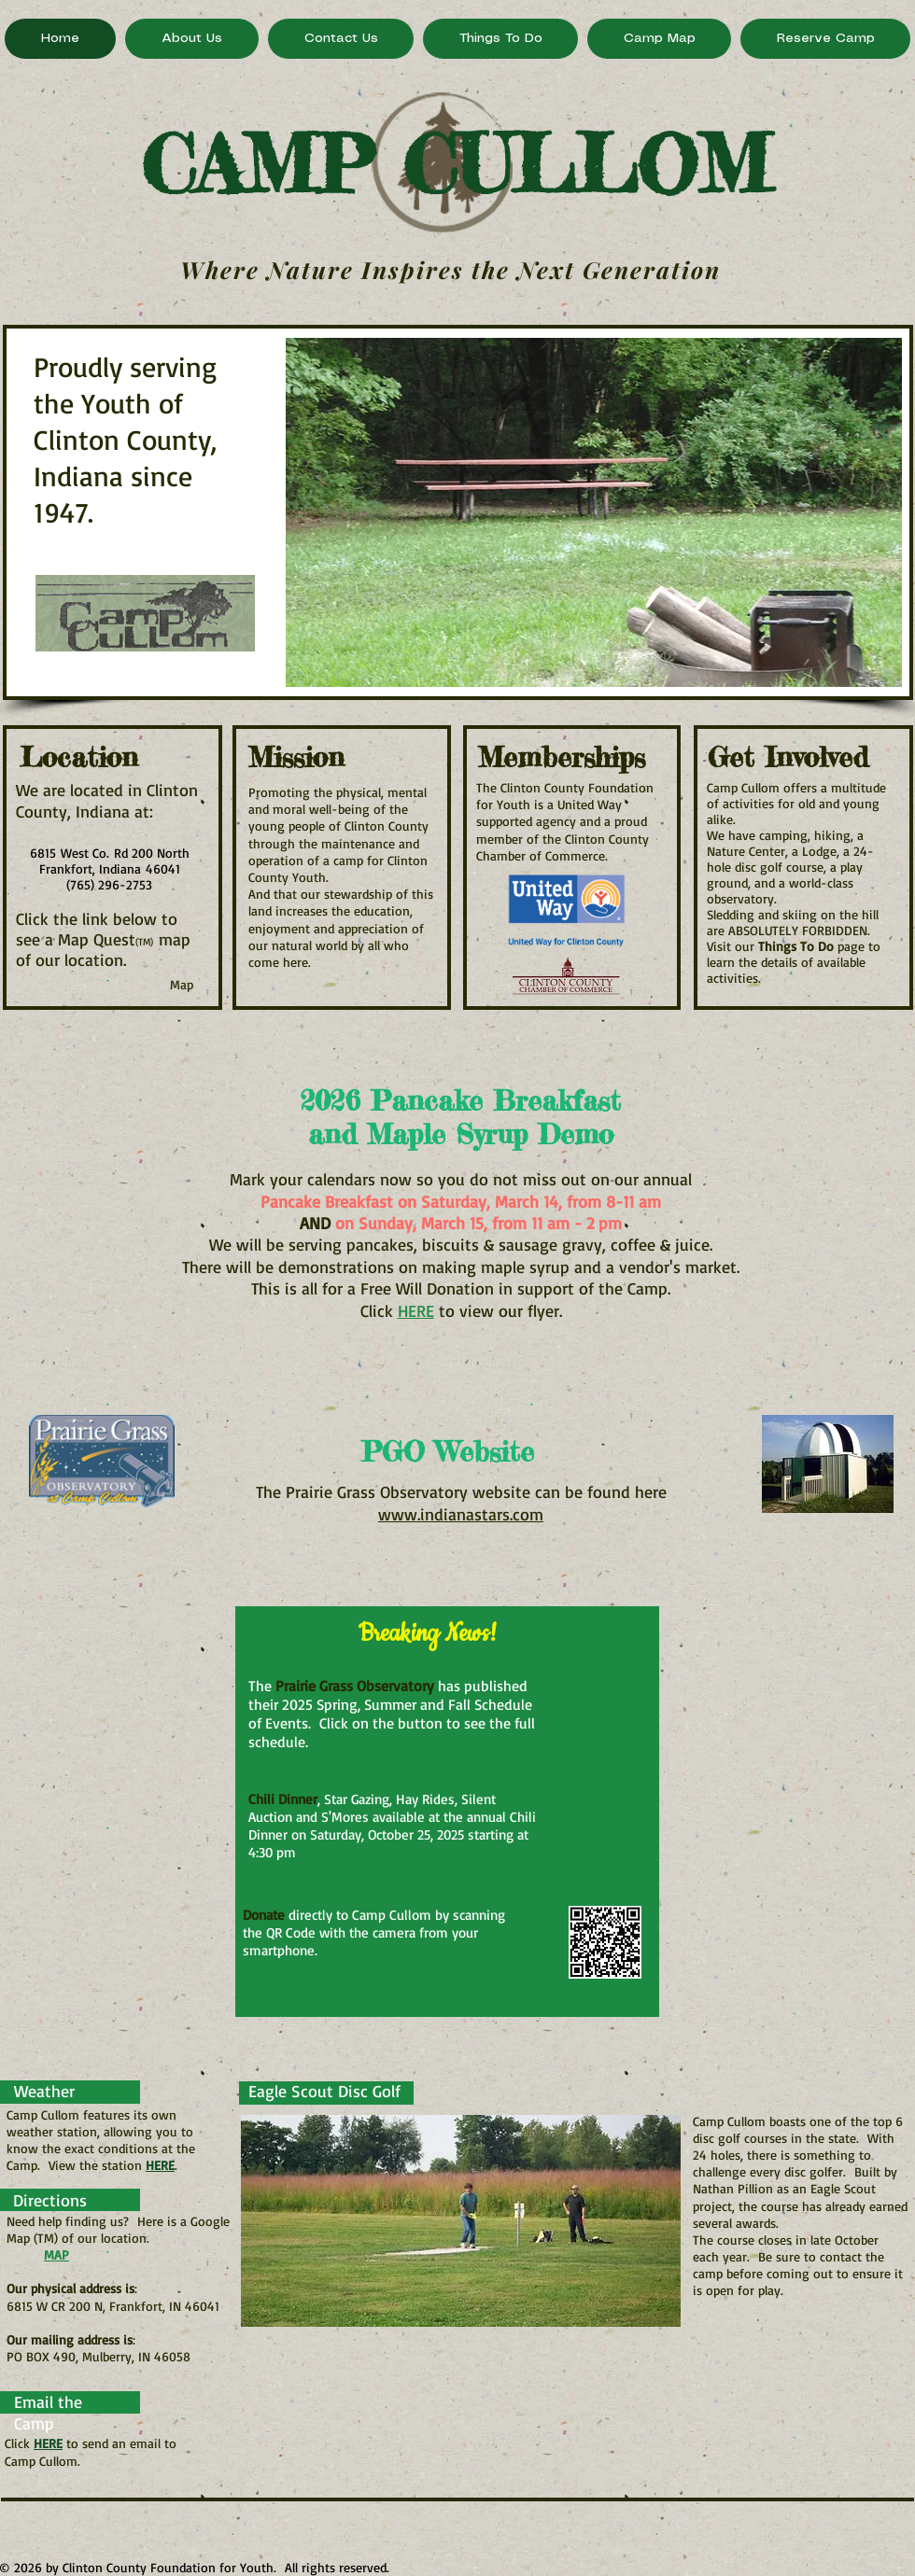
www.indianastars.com (460, 1514)
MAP (56, 2254)
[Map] (182, 984)
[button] (594, 512)
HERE (160, 2165)
